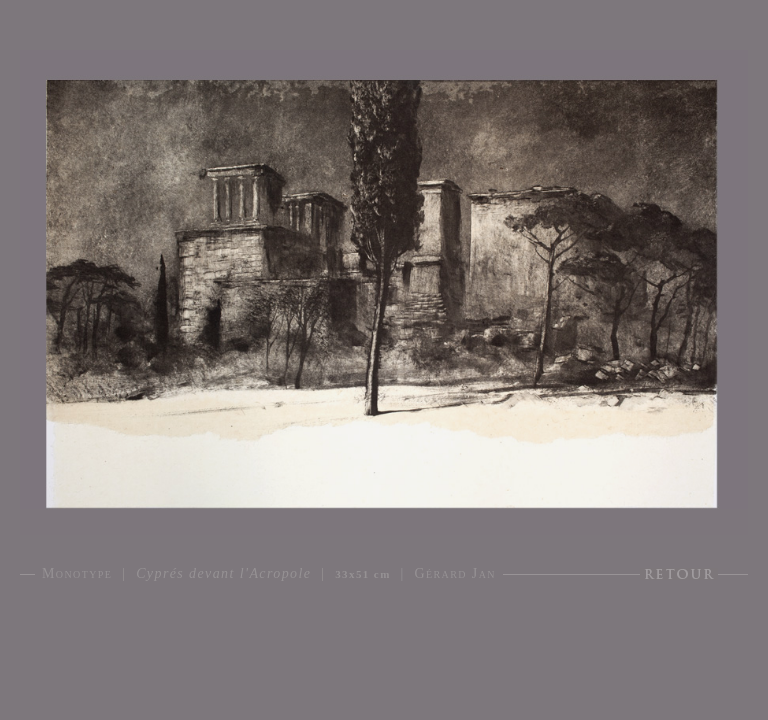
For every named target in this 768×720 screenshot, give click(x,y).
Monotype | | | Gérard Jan (269, 573)
